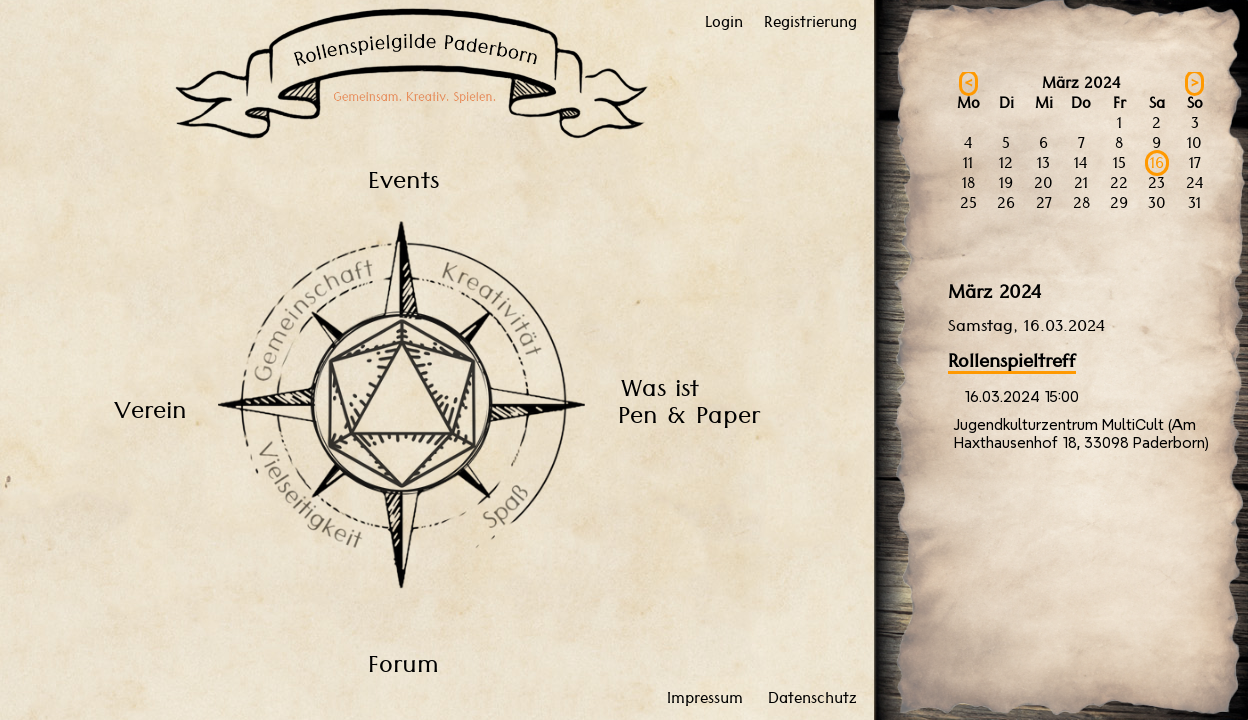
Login (724, 22)
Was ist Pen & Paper (689, 401)
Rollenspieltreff (1012, 360)
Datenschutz (812, 698)
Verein (150, 409)
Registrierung (810, 22)
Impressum (705, 698)
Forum (403, 663)
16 (1157, 163)
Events (403, 179)
